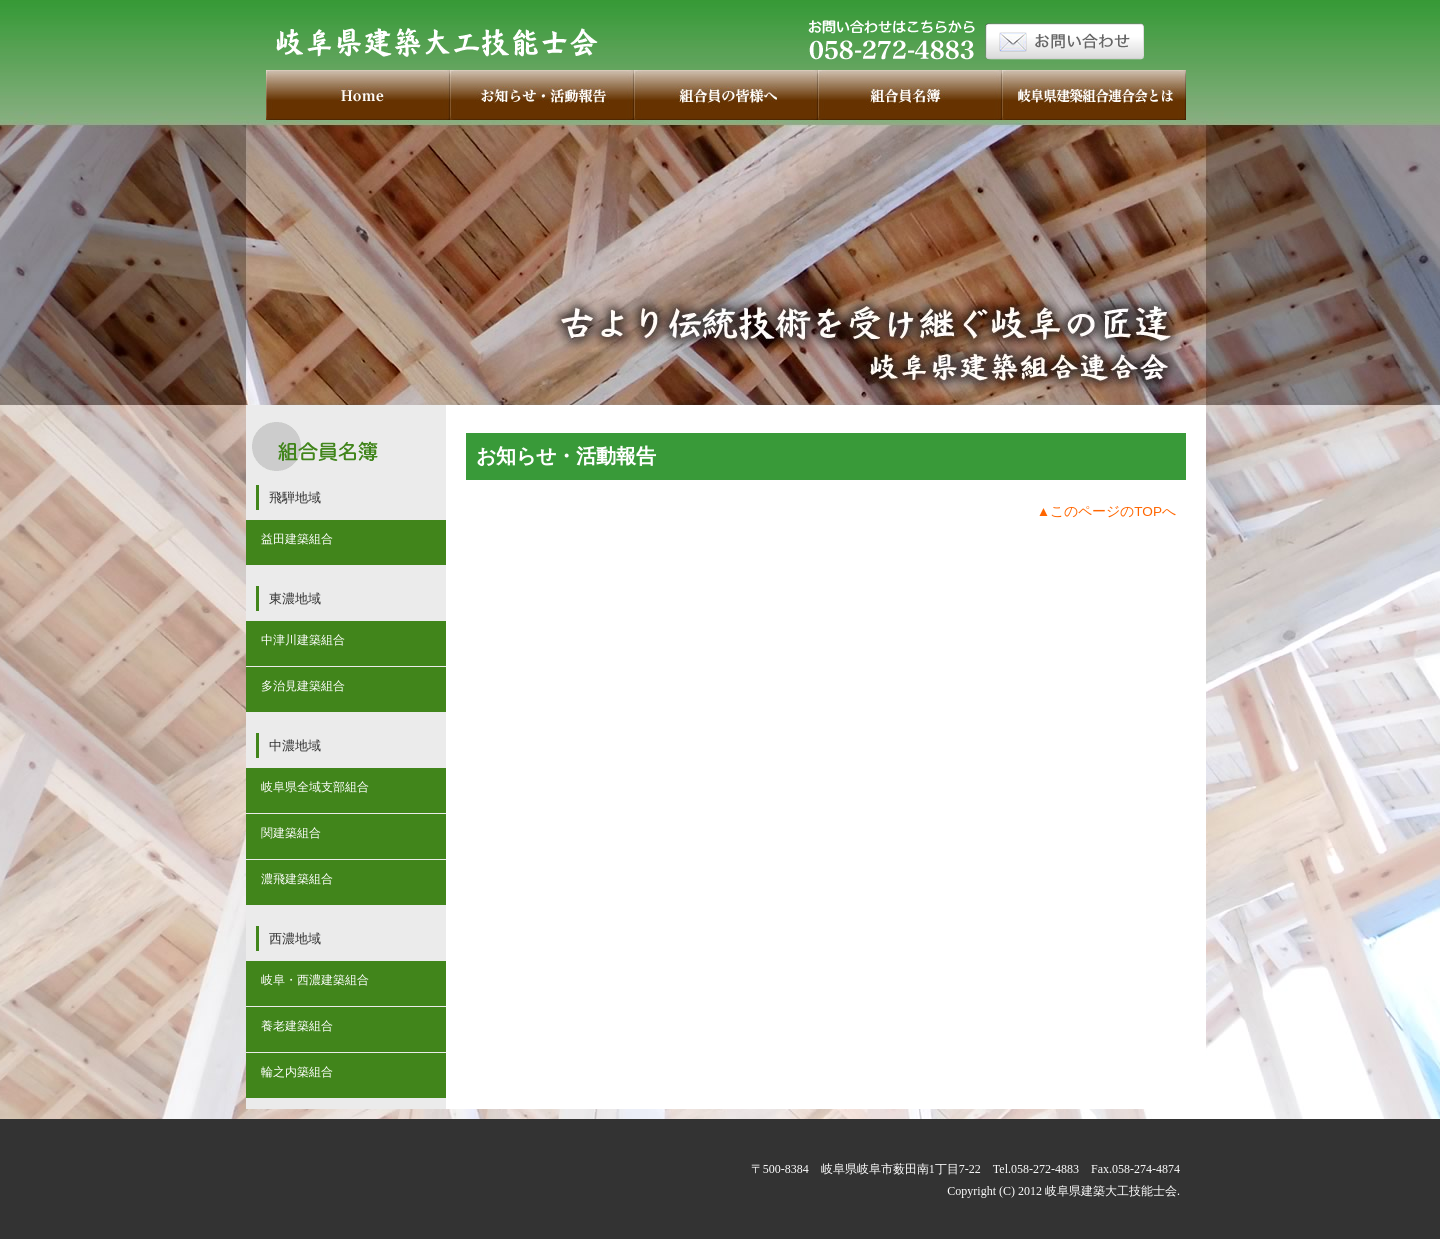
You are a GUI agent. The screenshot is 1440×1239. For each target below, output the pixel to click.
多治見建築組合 (303, 686)
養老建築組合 (297, 1026)
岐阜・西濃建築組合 (315, 980)
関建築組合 (291, 833)
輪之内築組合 (297, 1072)
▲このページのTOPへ (1106, 511)
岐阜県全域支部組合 (315, 787)
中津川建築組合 (303, 640)
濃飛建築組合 (297, 879)
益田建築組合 (297, 539)
